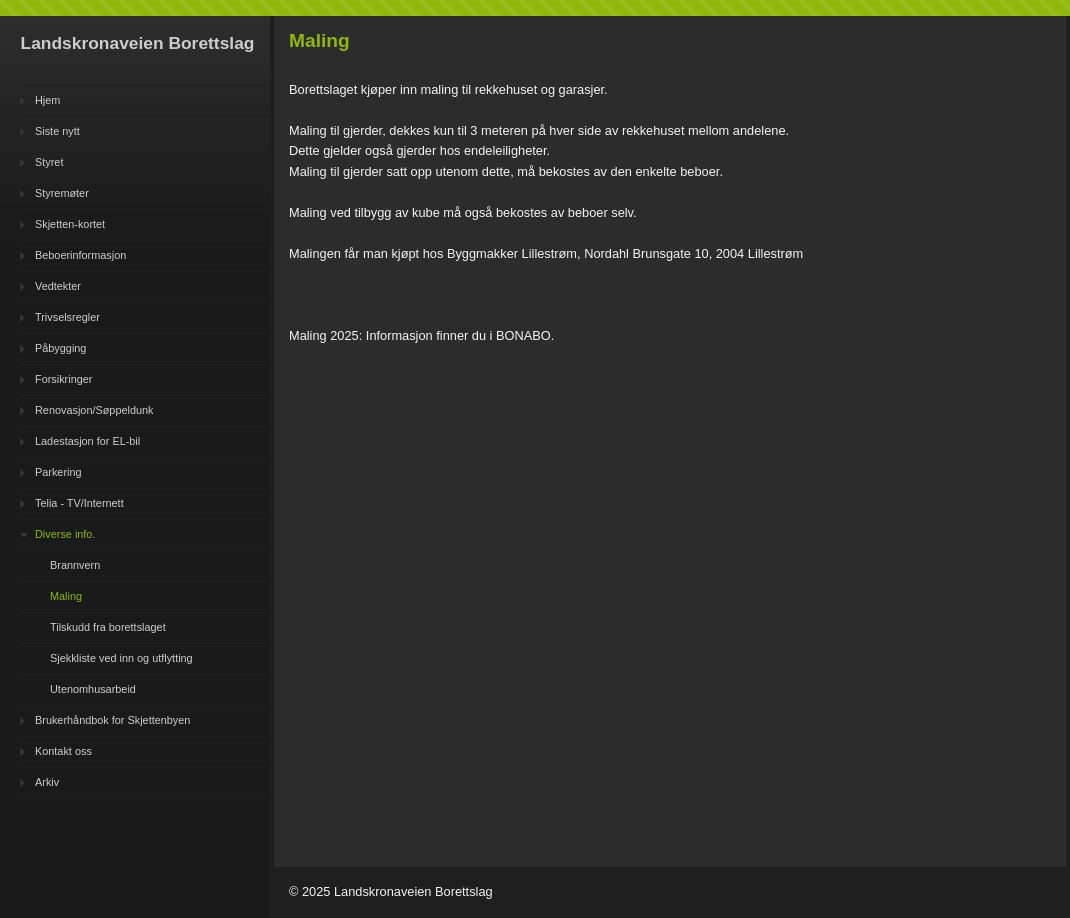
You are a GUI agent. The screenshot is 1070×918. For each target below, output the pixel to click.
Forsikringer (63, 379)
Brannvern (75, 565)
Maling (66, 596)
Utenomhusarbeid (93, 689)
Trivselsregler (67, 317)
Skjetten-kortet (70, 224)
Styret (49, 162)
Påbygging (60, 348)
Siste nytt (57, 131)
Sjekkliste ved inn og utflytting (121, 658)
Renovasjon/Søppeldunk (94, 410)
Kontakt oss (63, 751)
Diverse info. (65, 534)
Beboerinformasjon (80, 255)
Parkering (58, 472)
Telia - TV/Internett (79, 503)
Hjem (47, 100)
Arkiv (47, 782)
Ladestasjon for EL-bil (87, 441)
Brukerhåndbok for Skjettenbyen (112, 720)
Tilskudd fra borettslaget (108, 627)
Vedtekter (58, 286)
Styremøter (62, 193)
